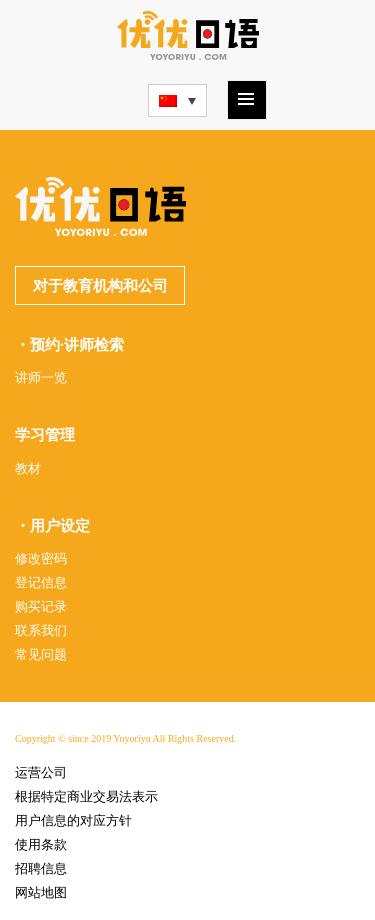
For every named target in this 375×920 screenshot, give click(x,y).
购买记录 (41, 606)
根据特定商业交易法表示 (86, 796)
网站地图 (41, 892)
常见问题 (41, 654)
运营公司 (41, 772)
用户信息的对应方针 (73, 820)
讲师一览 (41, 377)
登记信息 (41, 582)
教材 (28, 468)
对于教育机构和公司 (100, 286)
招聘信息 (41, 868)
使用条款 (41, 844)
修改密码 (41, 558)
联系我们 (41, 630)
